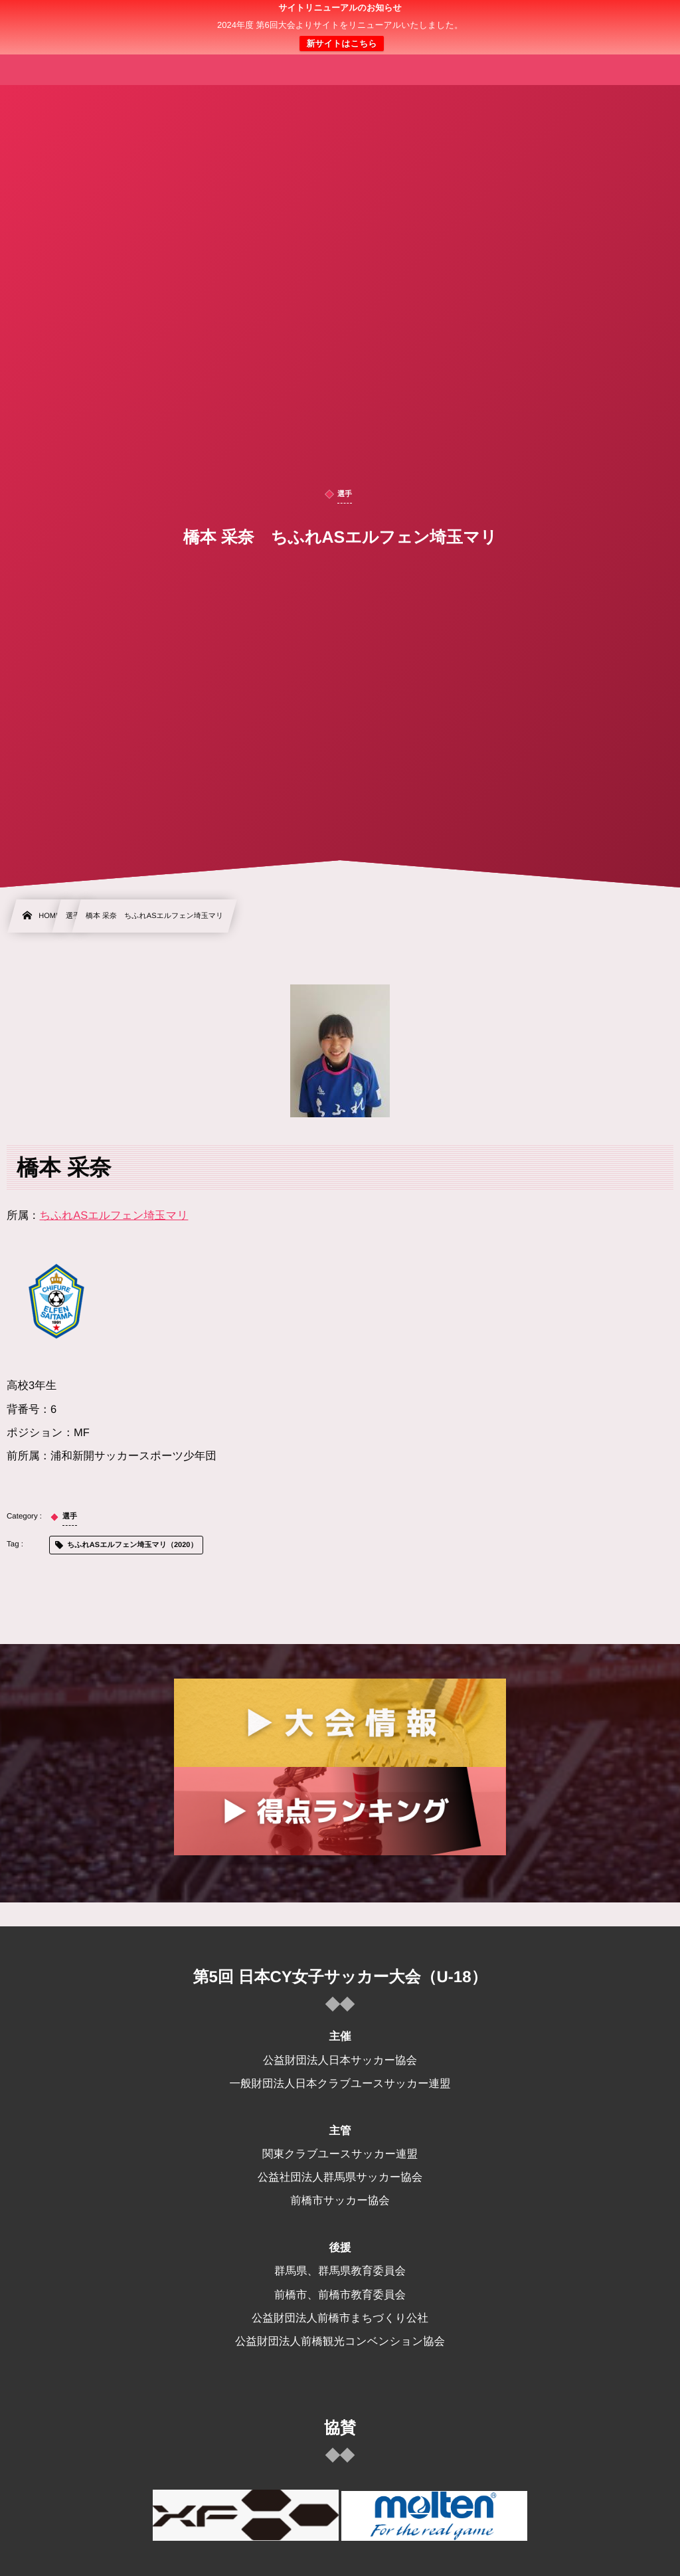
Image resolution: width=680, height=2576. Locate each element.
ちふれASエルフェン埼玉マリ (114, 1216)
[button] (645, 18)
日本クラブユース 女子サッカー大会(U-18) (340, 27)
